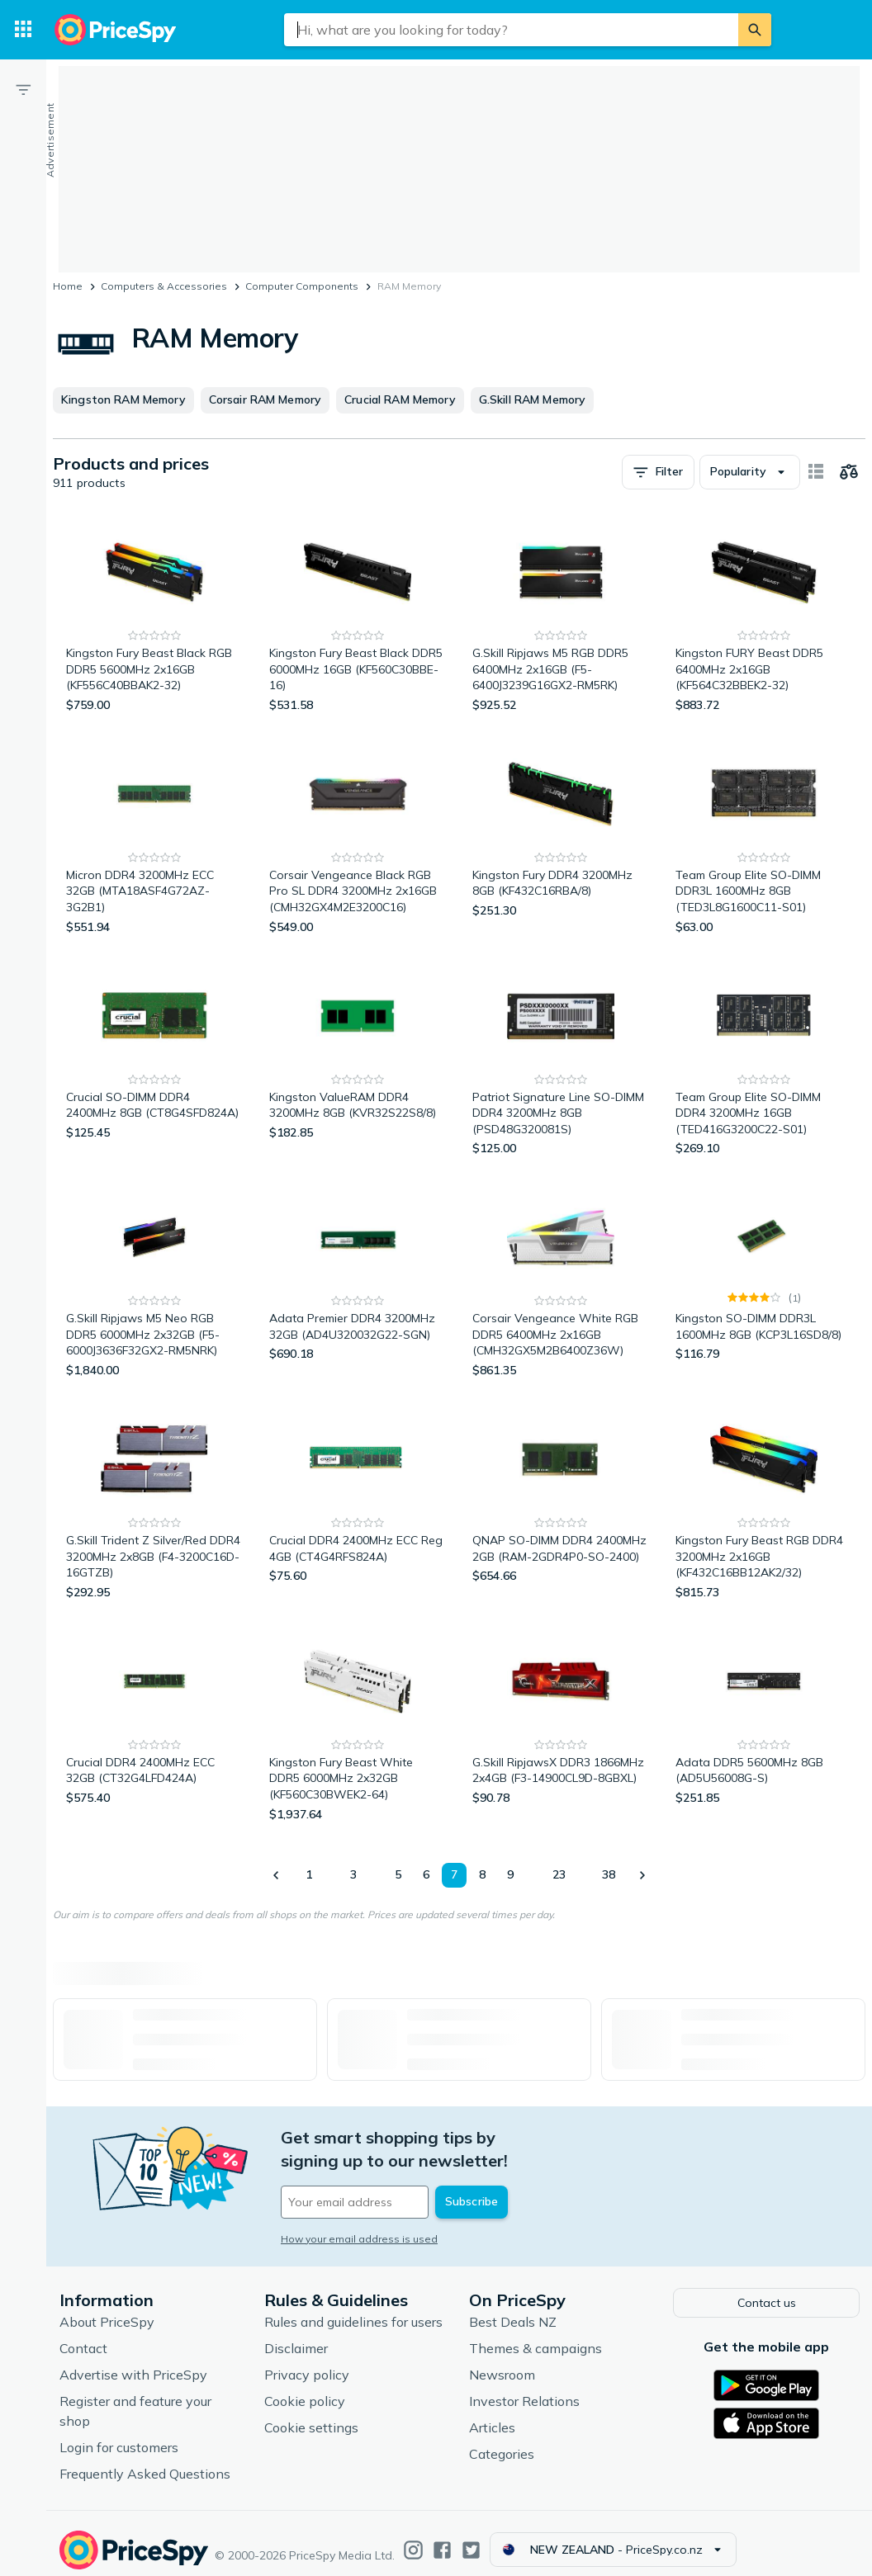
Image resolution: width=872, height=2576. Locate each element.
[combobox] (511, 29)
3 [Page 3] (353, 1874)
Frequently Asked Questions (144, 2461)
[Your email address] (393, 2179)
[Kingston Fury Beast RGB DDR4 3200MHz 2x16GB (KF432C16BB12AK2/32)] (763, 1503)
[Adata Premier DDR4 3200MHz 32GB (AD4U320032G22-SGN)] (357, 1281)
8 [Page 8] (482, 1874)
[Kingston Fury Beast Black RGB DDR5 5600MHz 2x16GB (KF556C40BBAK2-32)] (154, 616)
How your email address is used (359, 2216)
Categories (501, 2441)
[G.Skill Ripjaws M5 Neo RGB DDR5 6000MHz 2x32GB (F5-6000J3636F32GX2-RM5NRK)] (154, 1281)
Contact (83, 2336)
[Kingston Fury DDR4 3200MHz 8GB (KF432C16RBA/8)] (560, 838)
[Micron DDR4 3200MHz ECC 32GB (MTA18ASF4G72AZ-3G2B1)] (154, 838)
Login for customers (118, 2435)
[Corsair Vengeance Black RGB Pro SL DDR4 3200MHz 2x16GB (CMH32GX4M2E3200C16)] (357, 838)
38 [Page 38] (608, 1874)
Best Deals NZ (513, 2309)
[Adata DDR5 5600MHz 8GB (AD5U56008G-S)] (763, 1725)
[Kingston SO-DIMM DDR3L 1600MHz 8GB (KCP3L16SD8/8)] (763, 1281)
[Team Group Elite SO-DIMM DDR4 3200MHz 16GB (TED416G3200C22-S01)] (763, 1060)
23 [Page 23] (559, 1874)
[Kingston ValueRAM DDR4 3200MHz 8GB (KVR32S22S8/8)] (357, 1060)
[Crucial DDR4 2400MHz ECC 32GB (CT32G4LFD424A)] (154, 1725)
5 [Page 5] (398, 1874)
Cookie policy (304, 2388)
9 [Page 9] (510, 1874)
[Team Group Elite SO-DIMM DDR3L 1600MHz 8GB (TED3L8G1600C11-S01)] (763, 838)
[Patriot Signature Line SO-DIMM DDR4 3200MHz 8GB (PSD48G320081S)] (560, 1060)
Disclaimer (296, 2336)
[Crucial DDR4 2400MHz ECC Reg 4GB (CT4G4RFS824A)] (357, 1503)
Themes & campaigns (535, 2336)
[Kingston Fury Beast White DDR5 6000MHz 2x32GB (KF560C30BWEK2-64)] (357, 1725)
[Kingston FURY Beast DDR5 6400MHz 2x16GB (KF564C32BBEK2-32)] (763, 616)
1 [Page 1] (309, 1874)
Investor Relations (524, 2388)
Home (68, 286)
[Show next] (641, 1875)
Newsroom (502, 2362)
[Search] (754, 29)
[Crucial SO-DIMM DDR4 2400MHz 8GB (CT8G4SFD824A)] (154, 1060)
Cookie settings (311, 2415)
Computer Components (301, 286)
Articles (492, 2415)
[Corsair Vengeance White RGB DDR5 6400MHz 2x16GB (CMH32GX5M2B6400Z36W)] (560, 1281)
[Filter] (23, 89)
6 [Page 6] (426, 1874)
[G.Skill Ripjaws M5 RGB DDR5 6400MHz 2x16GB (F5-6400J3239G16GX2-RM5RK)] (560, 616)
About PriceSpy (106, 2309)
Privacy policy (306, 2362)
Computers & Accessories (164, 286)
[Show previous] (276, 1875)
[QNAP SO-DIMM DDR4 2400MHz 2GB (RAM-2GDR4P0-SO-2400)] (560, 1503)
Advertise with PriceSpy (133, 2362)
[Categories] (23, 29)
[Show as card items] (815, 472)
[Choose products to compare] (848, 472)
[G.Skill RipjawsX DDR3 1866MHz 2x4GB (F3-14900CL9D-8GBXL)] (560, 1725)
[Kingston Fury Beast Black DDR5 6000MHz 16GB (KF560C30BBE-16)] (357, 616)
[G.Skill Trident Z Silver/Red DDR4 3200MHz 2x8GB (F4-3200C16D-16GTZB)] (154, 1503)
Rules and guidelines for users (353, 2309)
